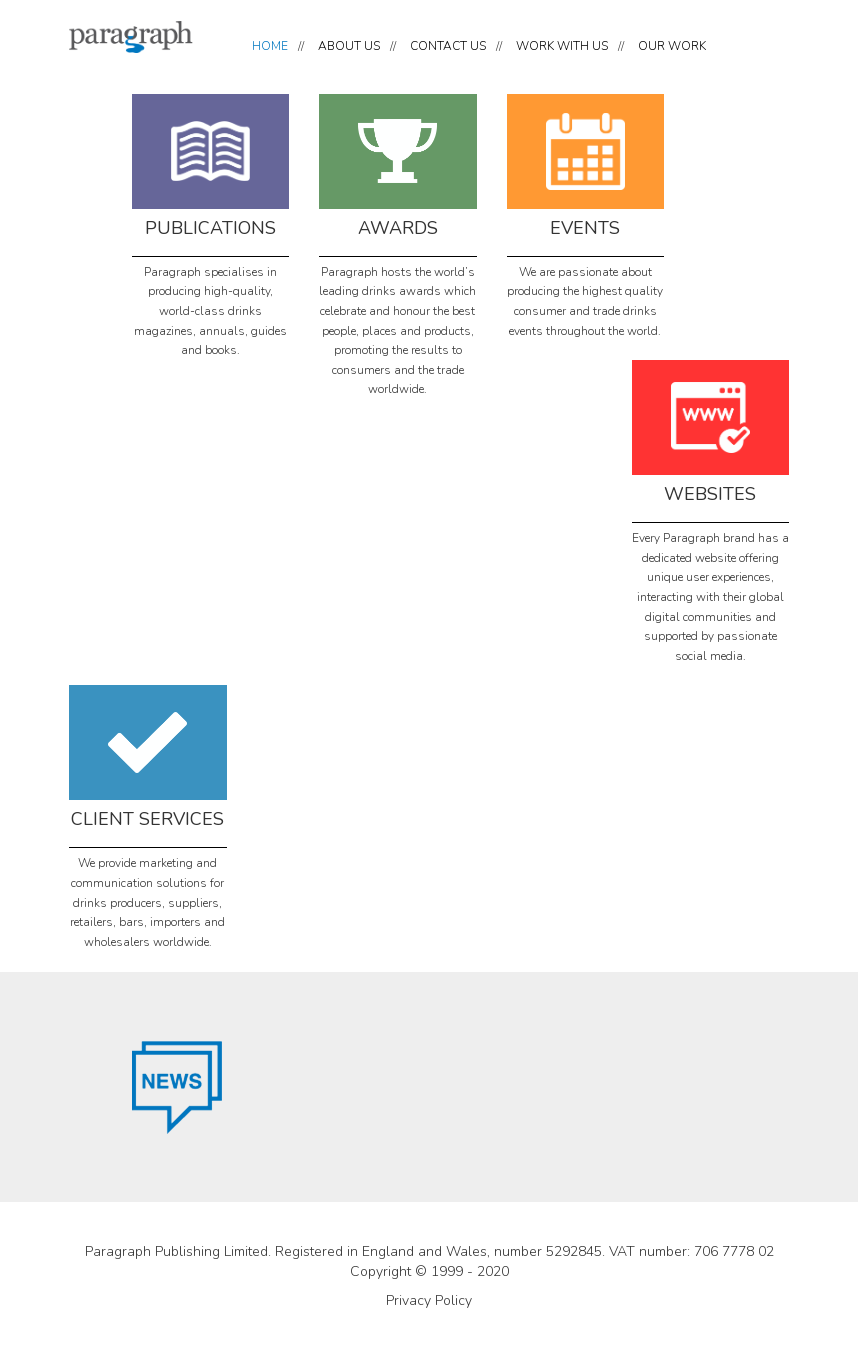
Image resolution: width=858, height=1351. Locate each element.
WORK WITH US (562, 46)
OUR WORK (672, 46)
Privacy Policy (429, 1300)
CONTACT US (448, 46)
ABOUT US (349, 46)
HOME (270, 46)
